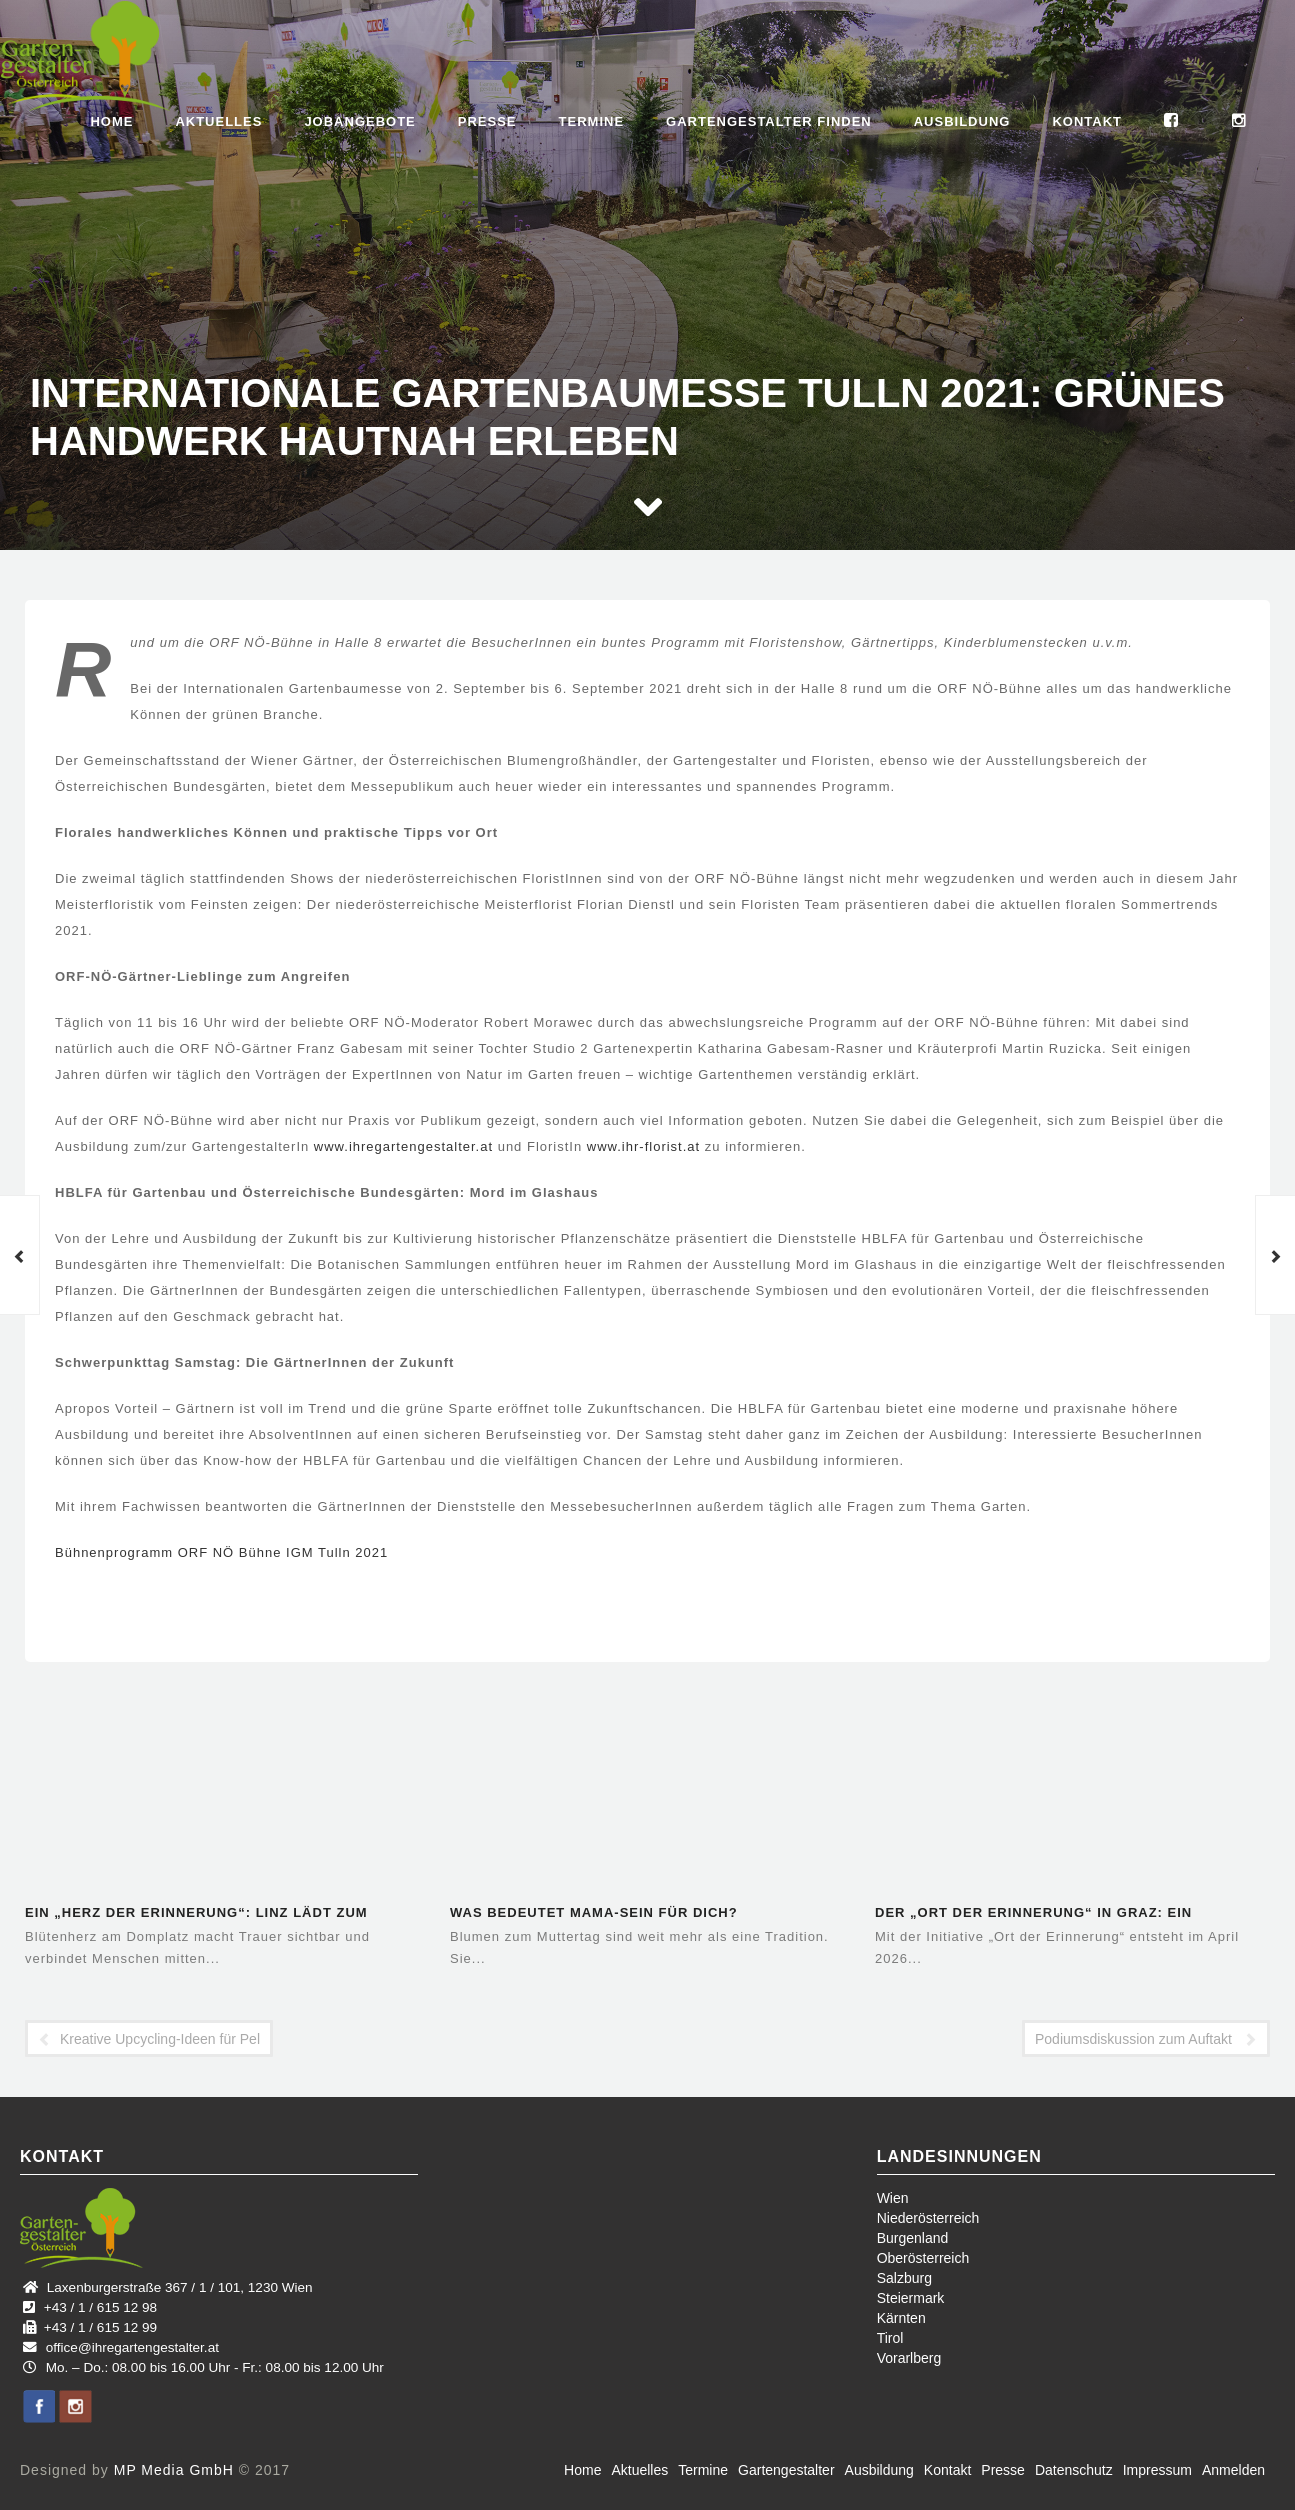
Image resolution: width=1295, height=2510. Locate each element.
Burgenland (913, 2238)
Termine (592, 121)
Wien (893, 2198)
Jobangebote (359, 121)
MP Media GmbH (174, 2470)
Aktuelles (218, 121)
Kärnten (901, 2318)
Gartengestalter (786, 2470)
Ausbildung (962, 121)
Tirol (890, 2338)
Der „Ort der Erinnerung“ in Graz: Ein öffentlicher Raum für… (1033, 1914)
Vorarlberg (909, 2358)
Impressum (1157, 2470)
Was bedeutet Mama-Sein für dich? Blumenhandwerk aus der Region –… (602, 1914)
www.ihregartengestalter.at (403, 1146)
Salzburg (904, 2278)
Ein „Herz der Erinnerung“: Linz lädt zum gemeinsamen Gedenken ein (196, 1914)
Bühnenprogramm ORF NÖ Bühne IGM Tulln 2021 (221, 1552)
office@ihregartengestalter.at (132, 2347)
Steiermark (911, 2298)
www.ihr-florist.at (643, 1146)
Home (111, 121)
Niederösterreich (928, 2218)
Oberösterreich (923, 2258)
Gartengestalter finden (769, 121)
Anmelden (1233, 2470)
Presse (487, 121)
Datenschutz (1074, 2470)
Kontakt (1087, 121)
